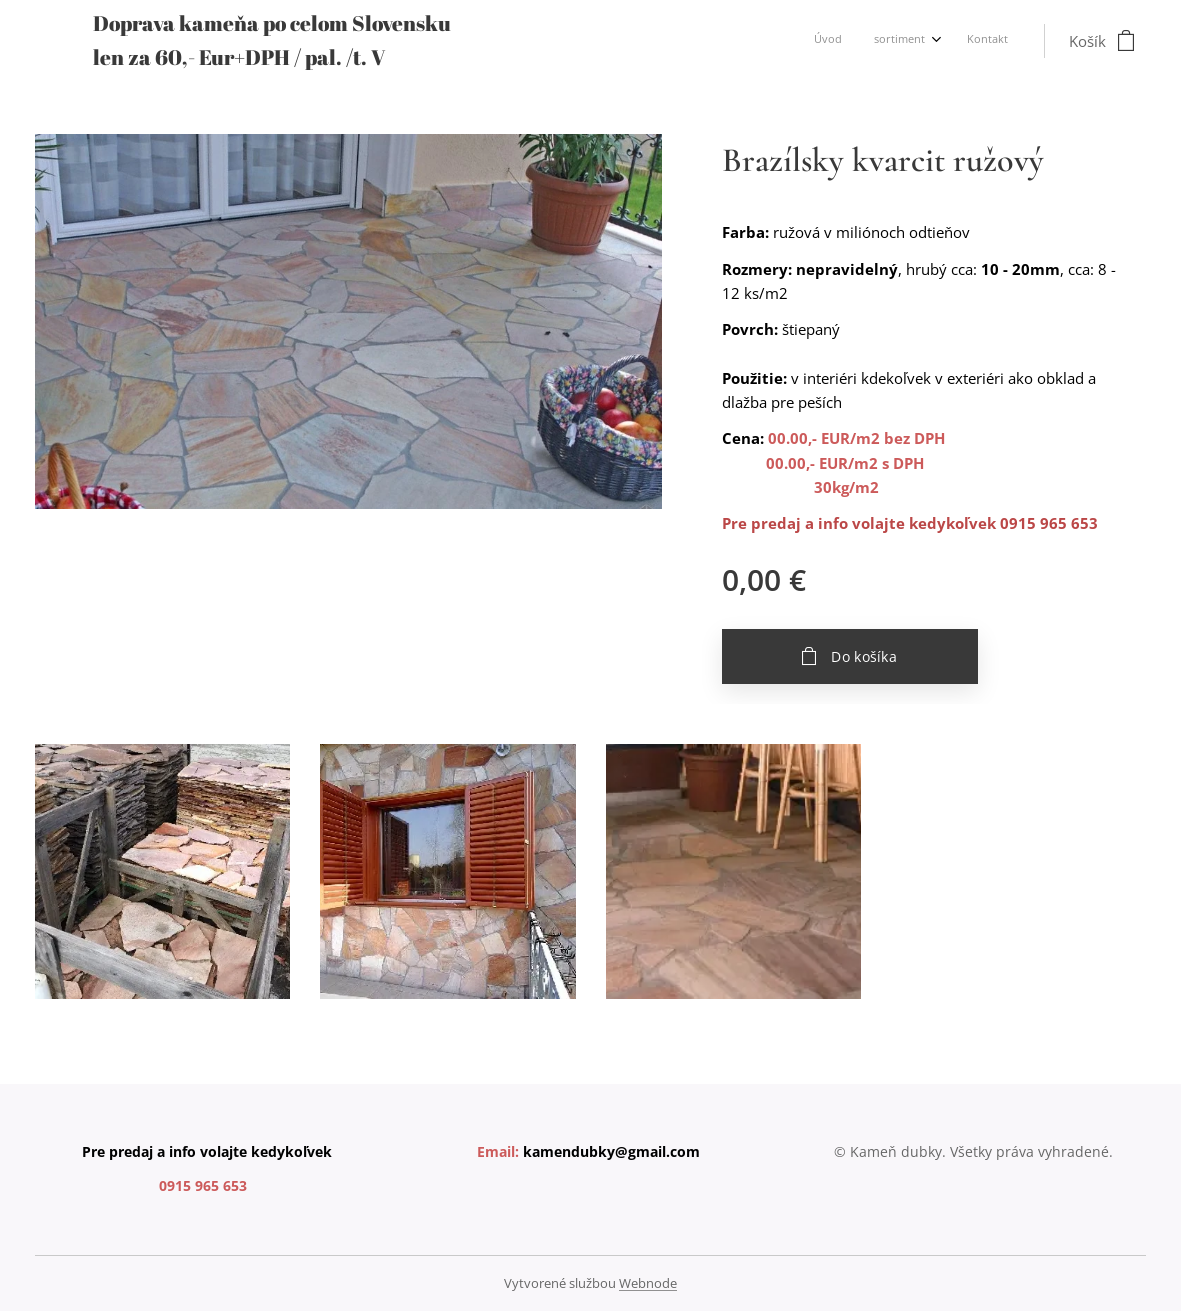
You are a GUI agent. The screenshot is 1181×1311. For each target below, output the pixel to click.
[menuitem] (939, 41)
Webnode (648, 1283)
